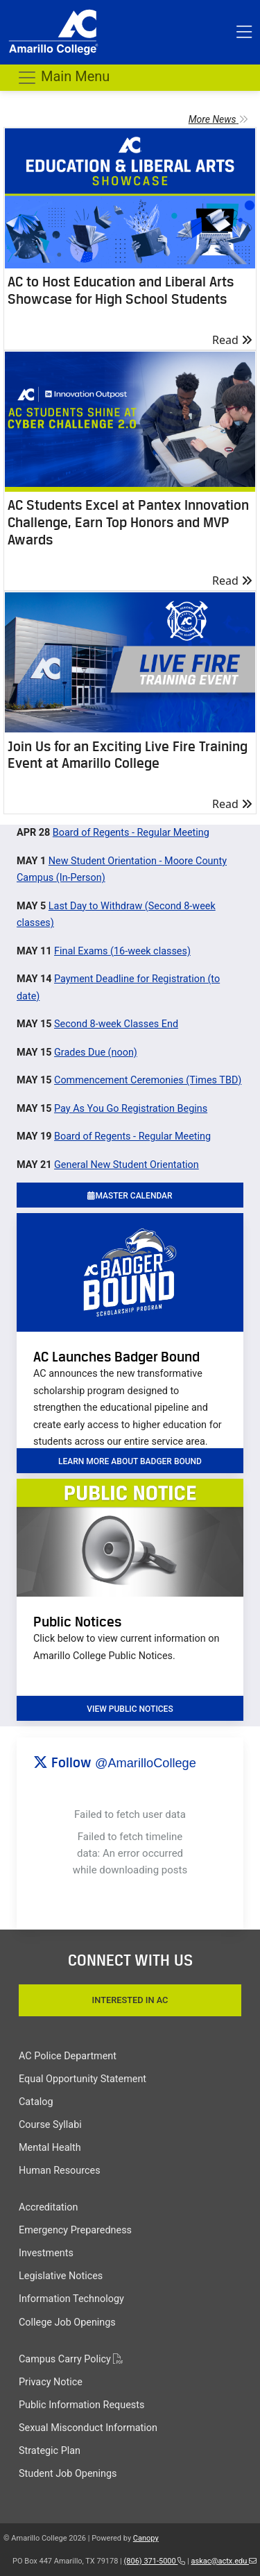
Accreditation (48, 2207)
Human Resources (60, 2170)
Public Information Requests (81, 2405)
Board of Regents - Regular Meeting (131, 833)
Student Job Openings (67, 2474)
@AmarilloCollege (145, 1763)
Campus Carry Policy (71, 2359)
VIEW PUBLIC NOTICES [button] (130, 1709)
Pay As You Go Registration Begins (130, 1109)
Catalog (36, 2102)
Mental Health (50, 2148)
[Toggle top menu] (244, 33)
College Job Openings (67, 2322)
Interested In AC (130, 2000)
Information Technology (71, 2299)
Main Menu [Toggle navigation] (63, 77)
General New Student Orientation (126, 1165)
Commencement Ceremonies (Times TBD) (147, 1080)
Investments (46, 2253)
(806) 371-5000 (155, 2561)
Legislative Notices (61, 2276)
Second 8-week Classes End (116, 1024)
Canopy (146, 2538)
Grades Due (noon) (95, 1052)
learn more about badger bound (130, 1461)
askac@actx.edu (224, 2561)
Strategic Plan (49, 2451)
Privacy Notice (51, 2382)
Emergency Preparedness (75, 2230)
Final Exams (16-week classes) (122, 951)
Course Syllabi (50, 2125)
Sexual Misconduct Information (88, 2428)
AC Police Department (67, 2056)
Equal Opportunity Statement (82, 2079)
